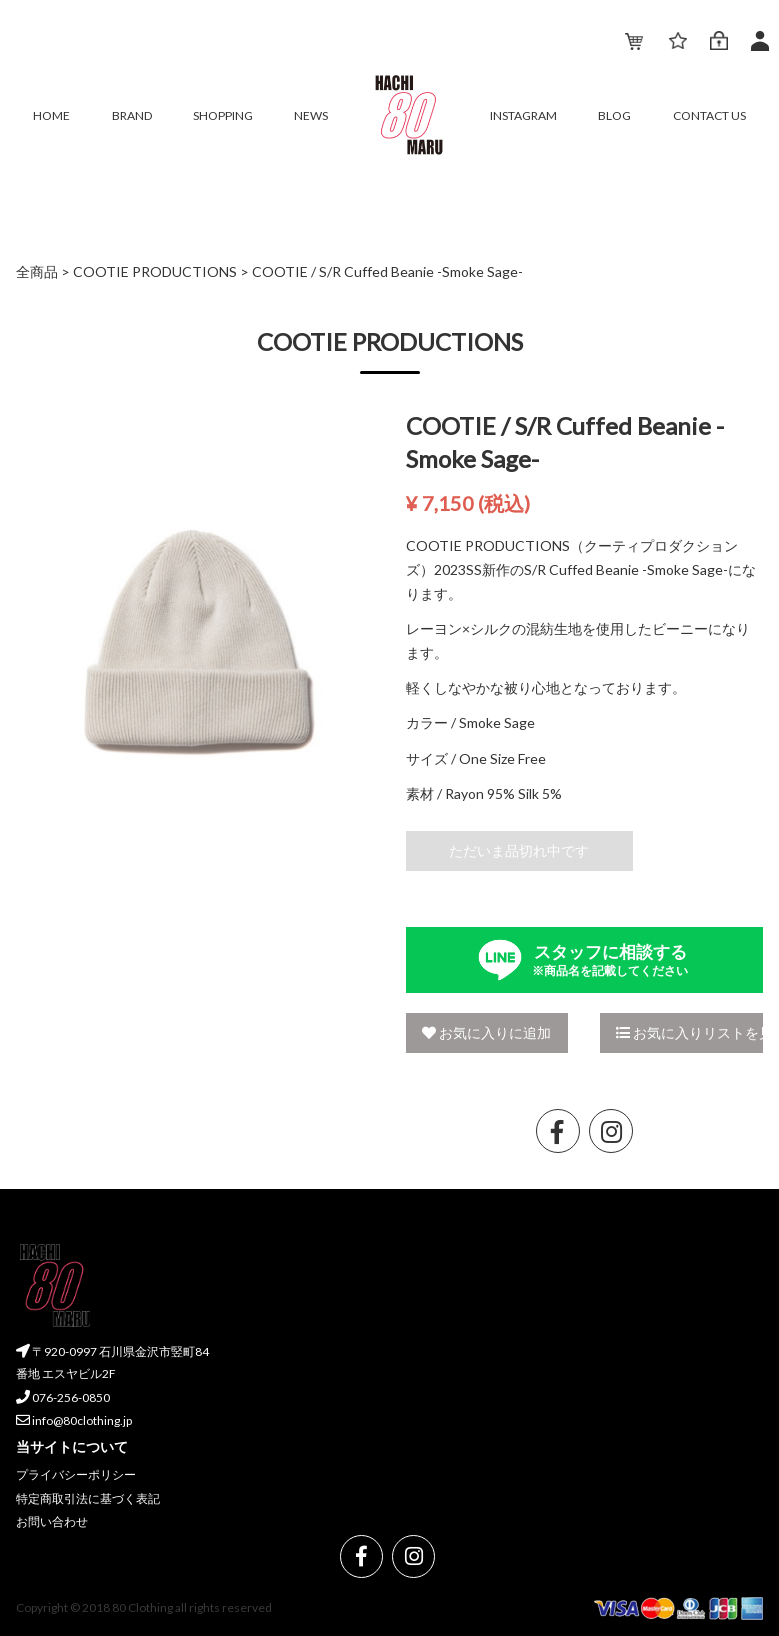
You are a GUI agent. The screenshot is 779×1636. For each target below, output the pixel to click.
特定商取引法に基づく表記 (88, 1498)
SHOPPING (223, 115)
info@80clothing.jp (74, 1420)
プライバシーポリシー (76, 1474)
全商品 (37, 271)
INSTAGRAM (523, 115)
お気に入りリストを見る (689, 1032)
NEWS (311, 115)
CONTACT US (709, 115)
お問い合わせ (52, 1521)
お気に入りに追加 (486, 1032)
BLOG (614, 115)
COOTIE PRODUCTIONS (155, 271)
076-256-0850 (63, 1397)
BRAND (132, 115)
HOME (51, 115)
